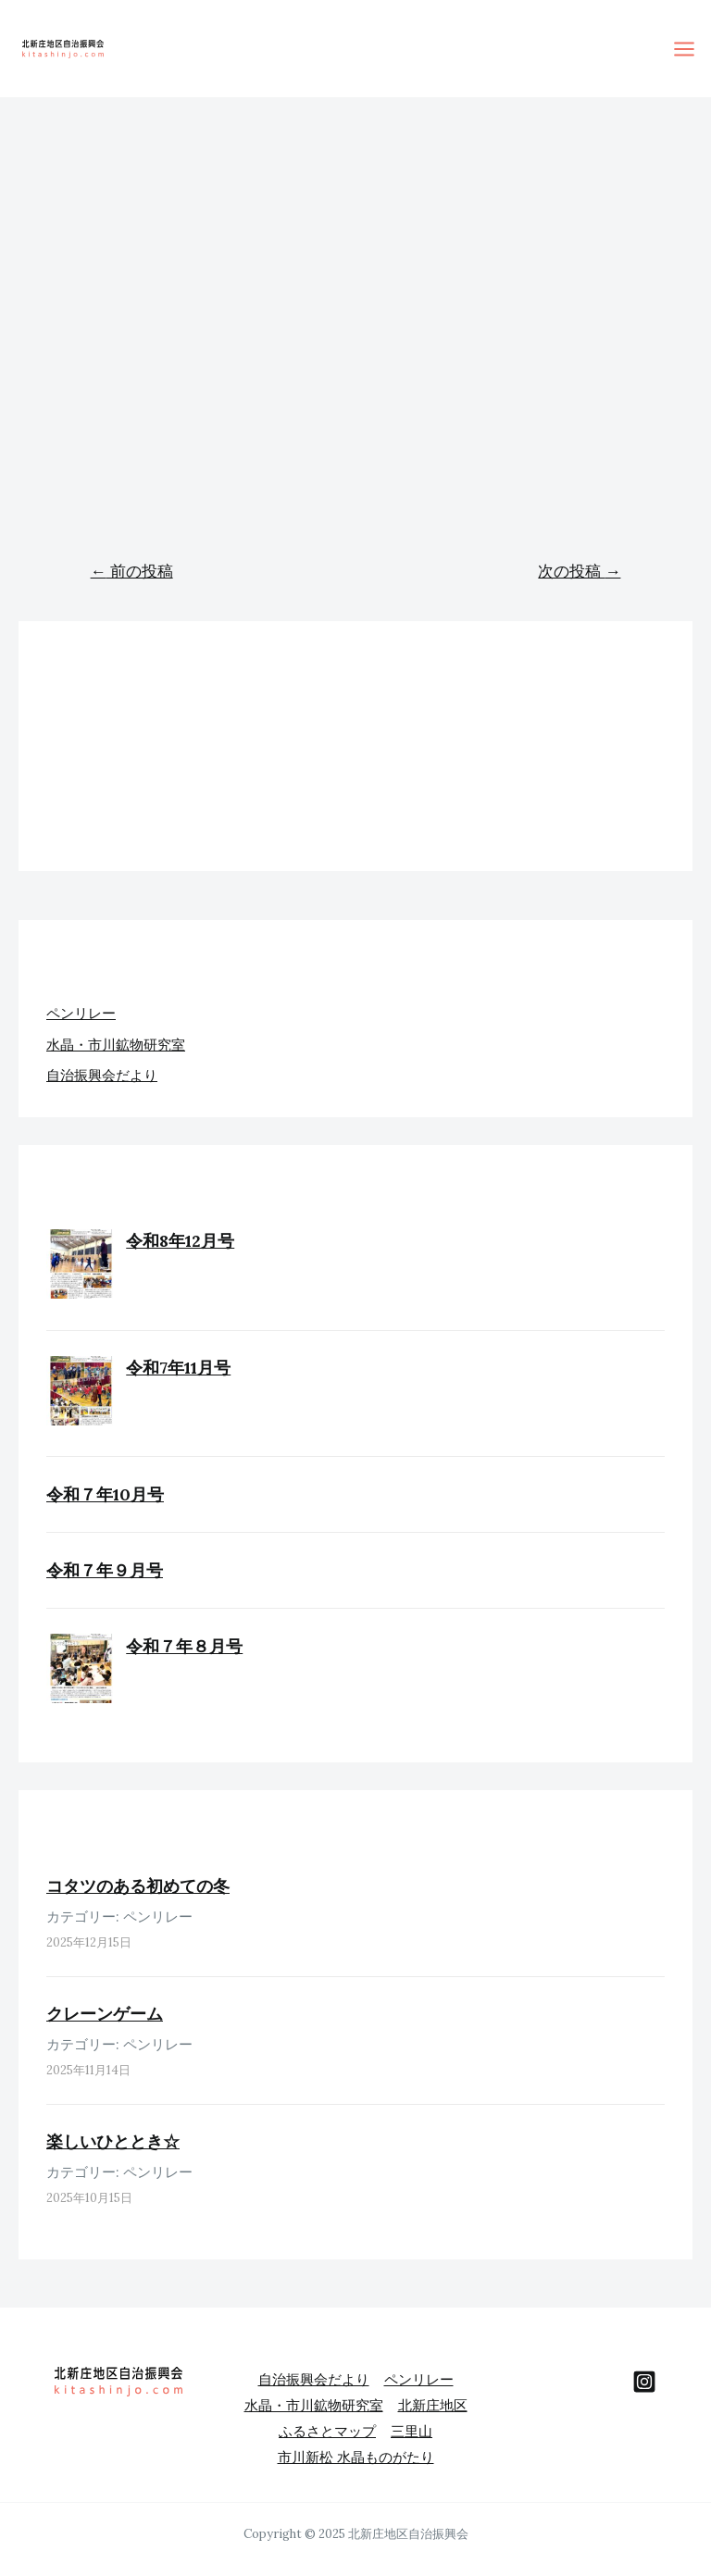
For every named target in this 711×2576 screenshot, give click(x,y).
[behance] (644, 2382)
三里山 (411, 2431)
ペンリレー (81, 1013)
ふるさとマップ (327, 2431)
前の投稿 (132, 571)
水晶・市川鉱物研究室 (115, 1044)
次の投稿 (579, 571)
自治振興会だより (101, 1075)
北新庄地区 (433, 2405)
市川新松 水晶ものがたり (356, 2457)
